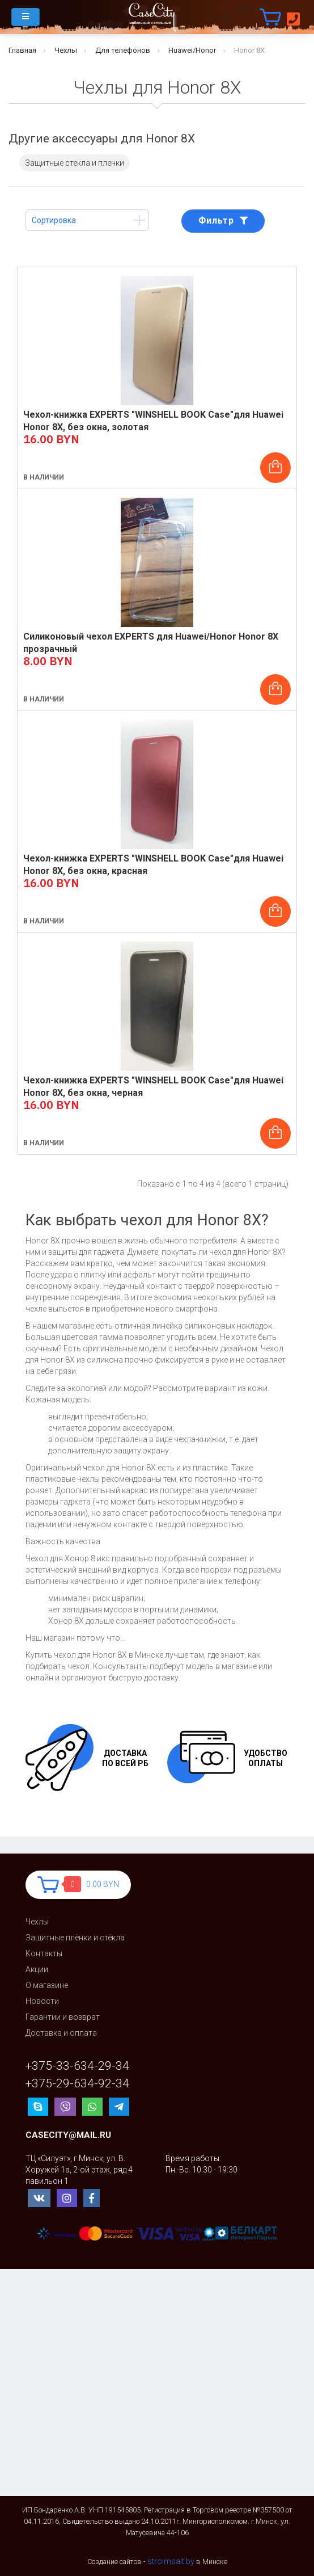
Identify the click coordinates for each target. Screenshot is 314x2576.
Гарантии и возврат (63, 2017)
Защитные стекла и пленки (74, 162)
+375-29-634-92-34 (77, 2084)
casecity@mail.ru (68, 2135)
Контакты (44, 1953)
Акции (37, 1969)
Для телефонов (122, 50)
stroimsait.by (170, 2561)
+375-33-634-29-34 (77, 2066)
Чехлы (65, 50)
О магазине (47, 1985)
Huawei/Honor (192, 50)
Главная (22, 50)
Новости (42, 2001)
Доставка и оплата (61, 2032)
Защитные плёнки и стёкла (75, 1937)
